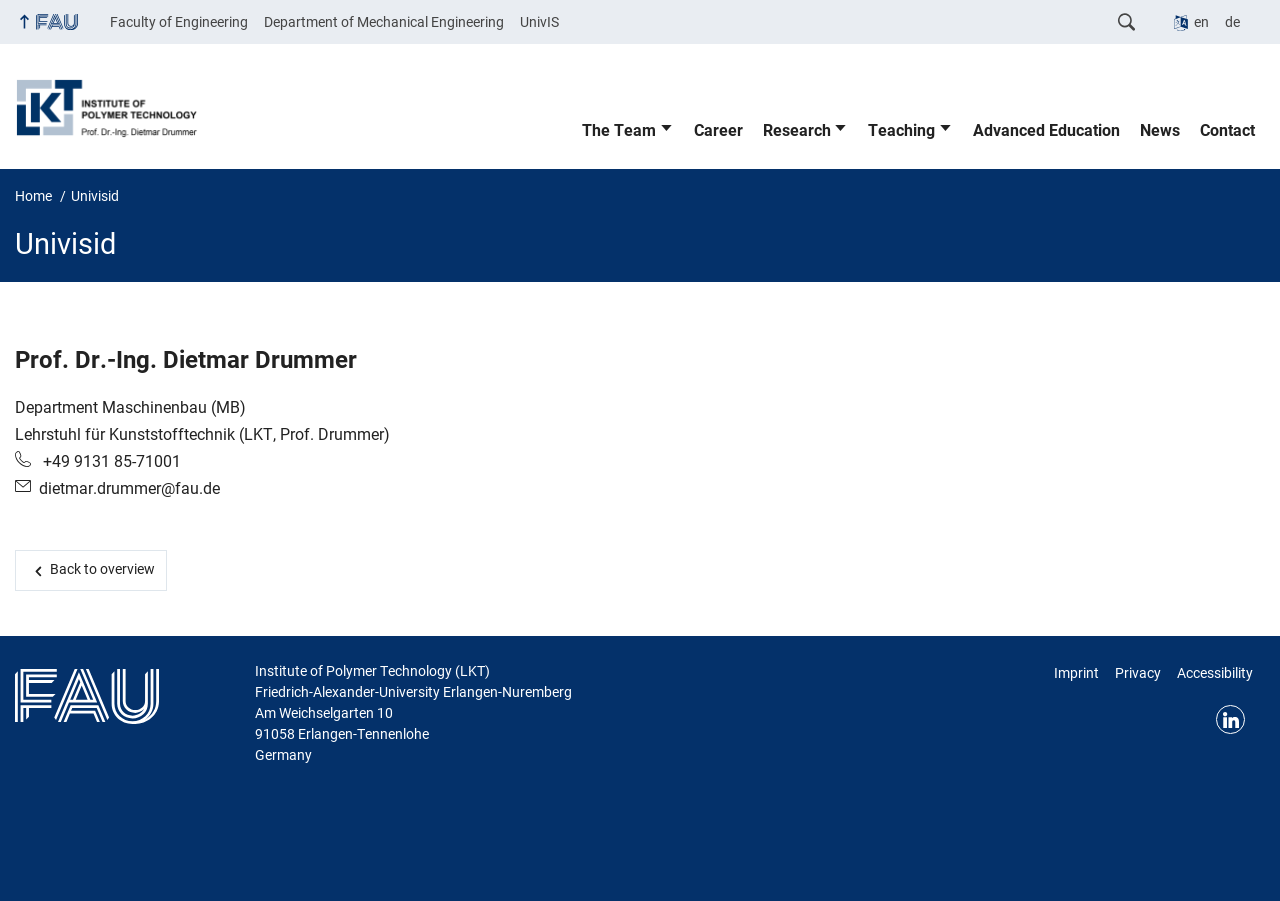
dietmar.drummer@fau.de (129, 488)
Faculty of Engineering (179, 22)
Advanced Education (1046, 130)
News (1160, 130)
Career (718, 130)
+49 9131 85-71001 (110, 461)
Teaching (901, 130)
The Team (619, 130)
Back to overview (102, 569)
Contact (1227, 130)
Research (797, 130)
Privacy (1138, 673)
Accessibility (1215, 673)
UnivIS (539, 22)
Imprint (1076, 673)
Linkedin (1230, 719)
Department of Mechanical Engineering (384, 22)
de (1232, 22)
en (1201, 22)
